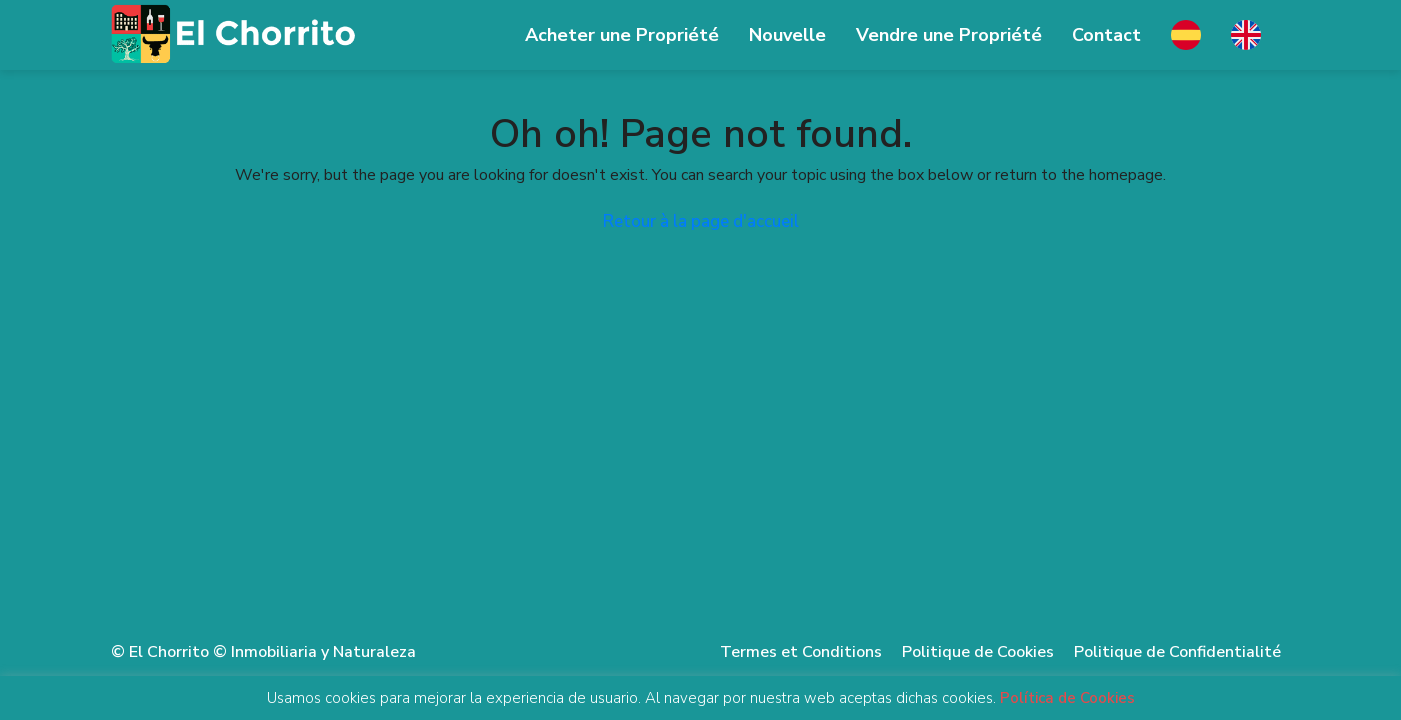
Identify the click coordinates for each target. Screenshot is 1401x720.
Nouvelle (787, 35)
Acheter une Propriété (622, 35)
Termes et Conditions (801, 652)
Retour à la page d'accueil (701, 221)
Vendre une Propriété (949, 35)
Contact (1106, 35)
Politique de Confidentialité (1177, 652)
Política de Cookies (1067, 698)
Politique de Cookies (978, 652)
